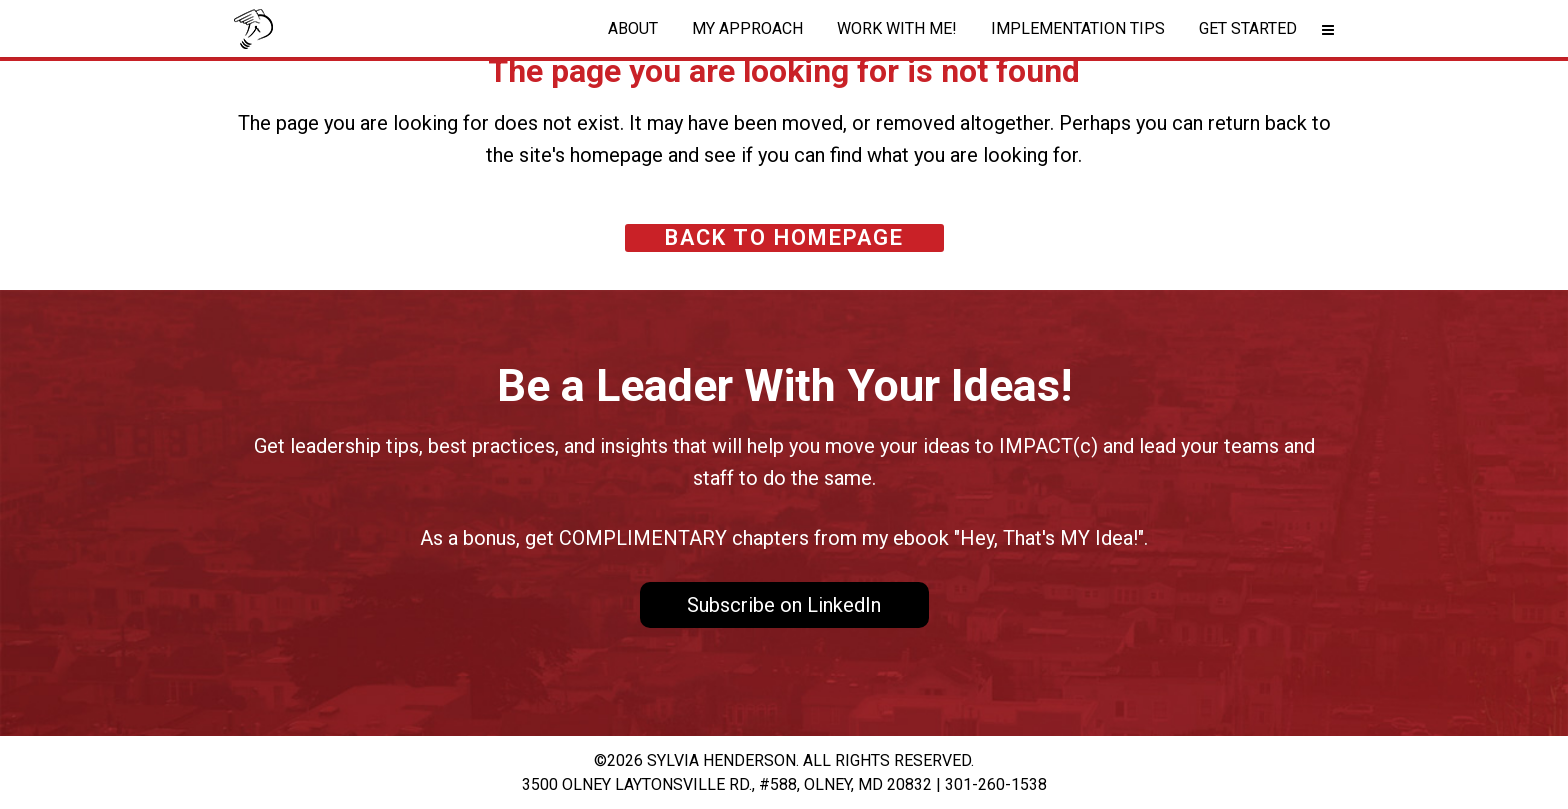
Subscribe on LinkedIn (784, 605)
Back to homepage (784, 237)
